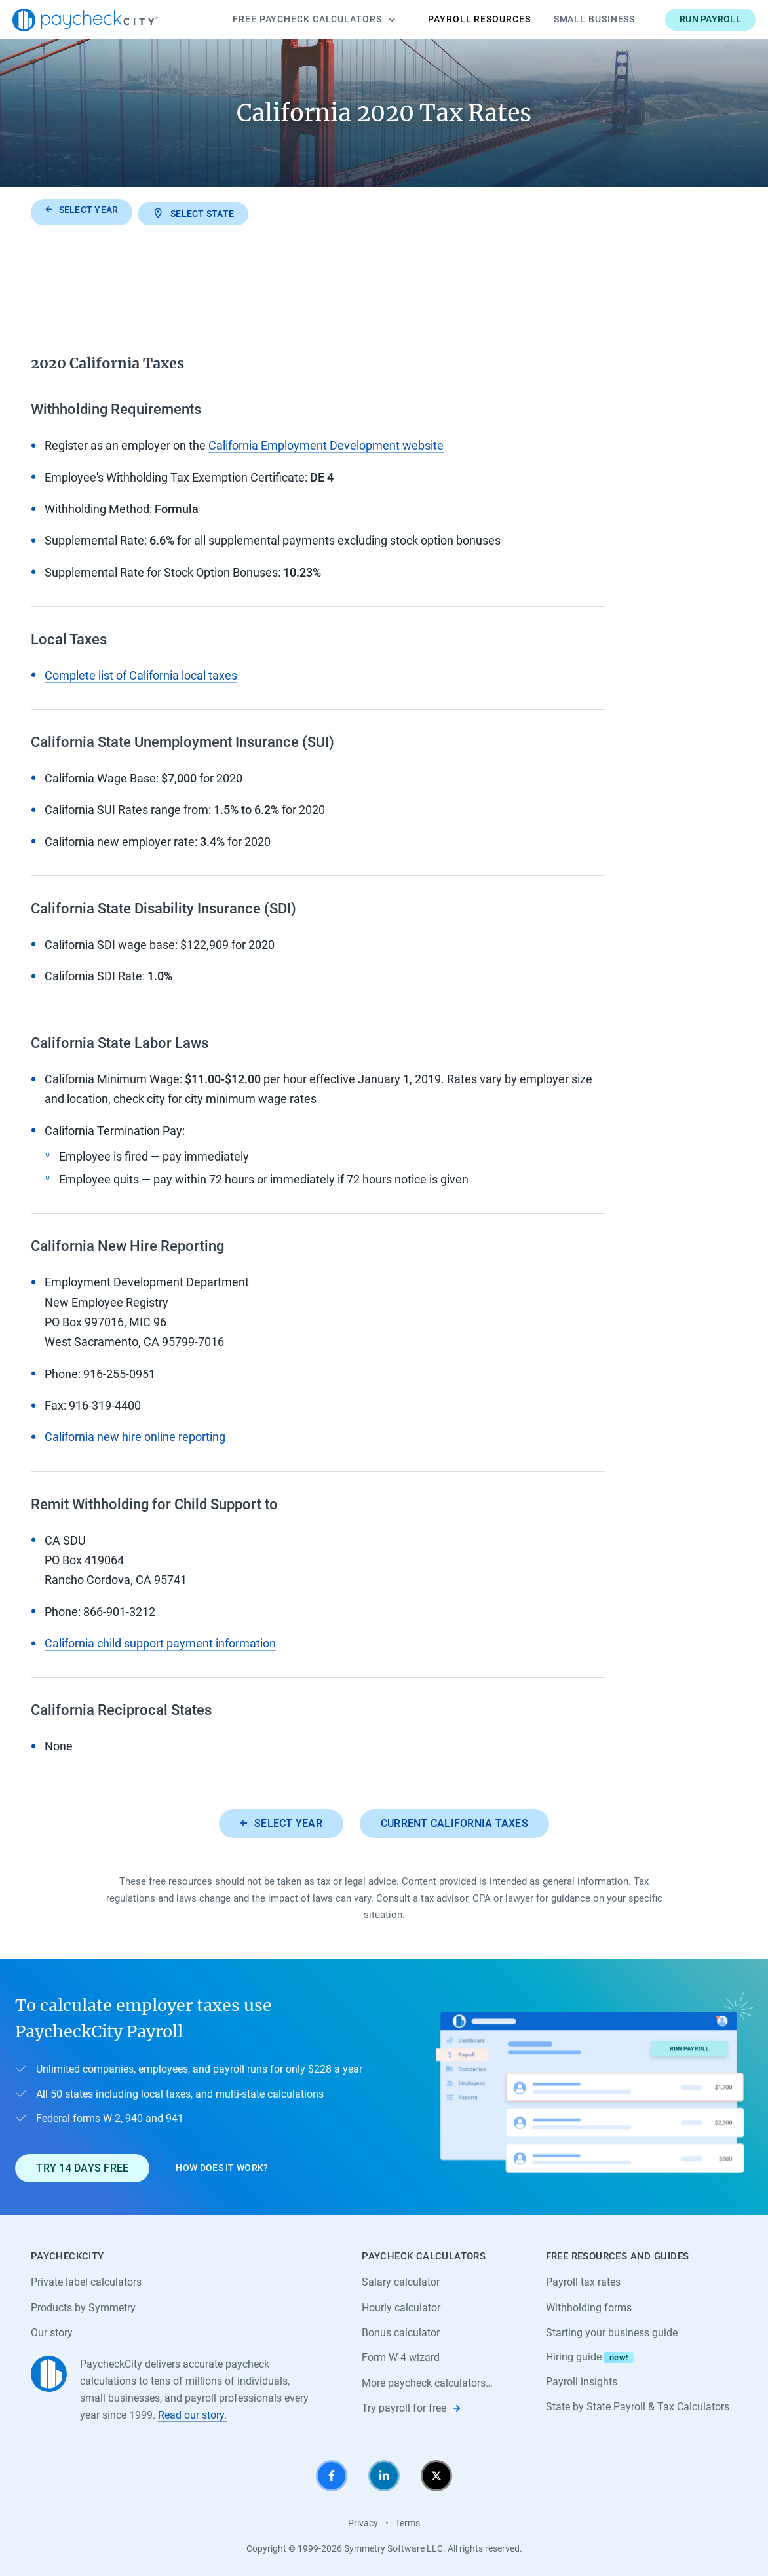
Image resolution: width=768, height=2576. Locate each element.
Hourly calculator (401, 2305)
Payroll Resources (461, 19)
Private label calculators (86, 2279)
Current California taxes (454, 1820)
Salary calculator (401, 2279)
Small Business (576, 19)
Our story (52, 2330)
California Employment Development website (326, 443)
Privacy (363, 2521)
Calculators (295, 19)
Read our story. (192, 2412)
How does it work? (222, 2165)
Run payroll (692, 19)
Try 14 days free (82, 2165)
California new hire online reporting (135, 1434)
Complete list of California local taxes (141, 672)
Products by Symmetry (83, 2305)
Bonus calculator (401, 2330)
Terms (407, 2521)
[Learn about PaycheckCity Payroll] (594, 2085)
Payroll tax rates (583, 2279)
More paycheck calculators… (427, 2381)
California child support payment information (160, 1640)
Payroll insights (581, 2380)
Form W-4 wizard (401, 2355)
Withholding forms (589, 2305)
